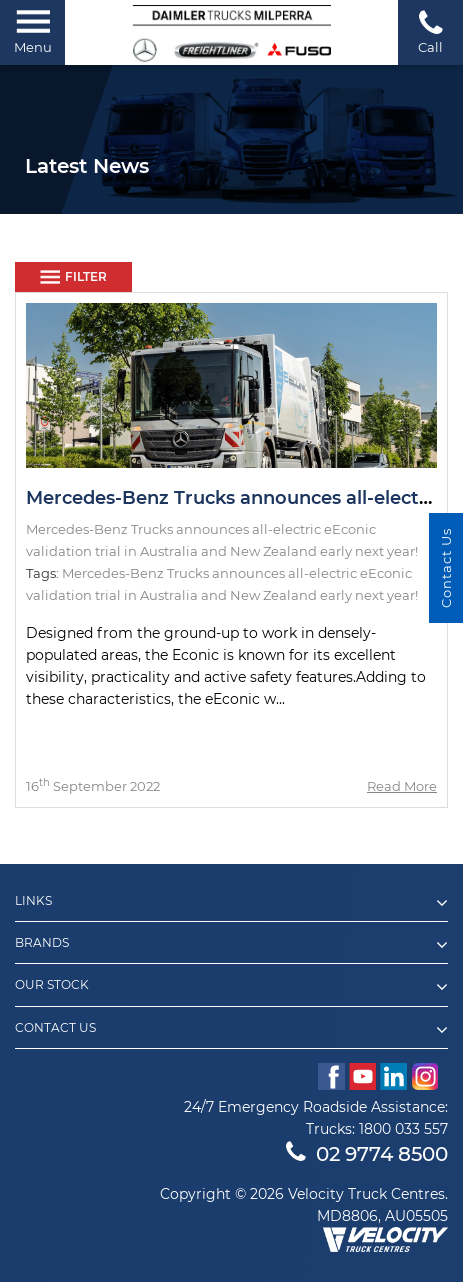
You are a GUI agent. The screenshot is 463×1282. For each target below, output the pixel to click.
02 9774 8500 (367, 1154)
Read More (402, 786)
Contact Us (446, 568)
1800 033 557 (403, 1129)
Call (430, 31)
